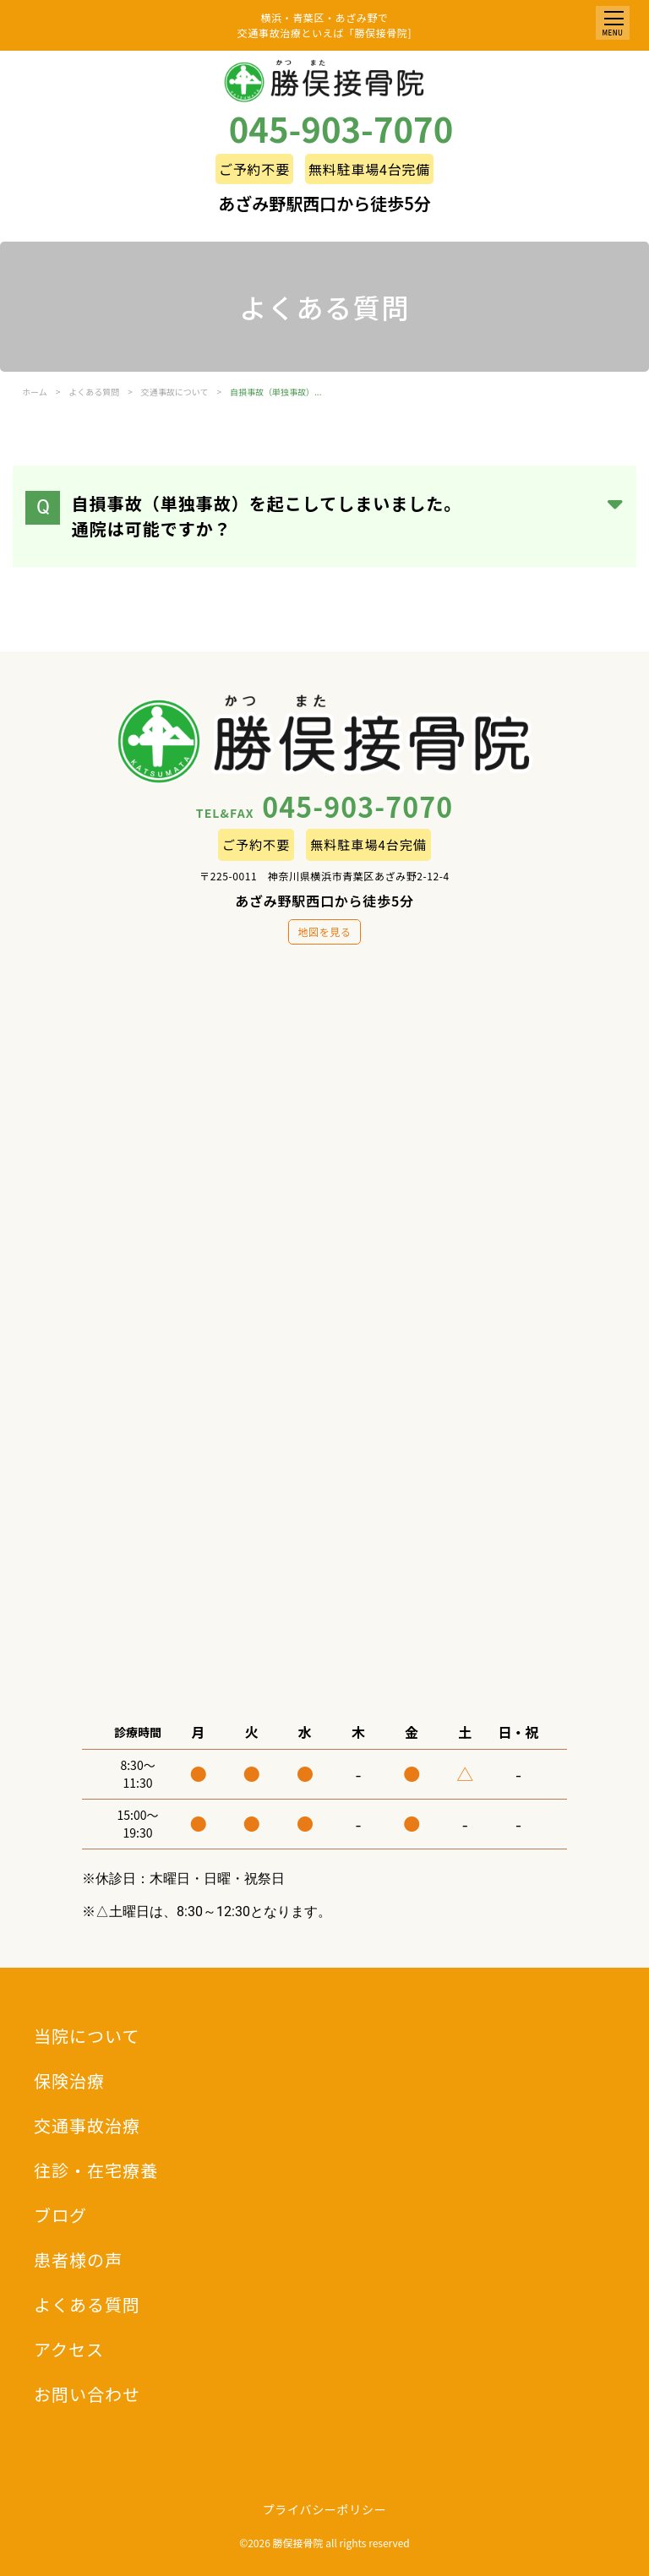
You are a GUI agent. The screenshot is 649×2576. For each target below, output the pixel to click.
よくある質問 (87, 2304)
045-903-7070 (341, 128)
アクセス (69, 2349)
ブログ (60, 2215)
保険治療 (69, 2080)
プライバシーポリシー (325, 2509)
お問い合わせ (87, 2394)
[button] (613, 23)
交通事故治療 (87, 2125)
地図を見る (324, 931)
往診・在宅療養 (96, 2170)
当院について (86, 2035)
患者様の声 (78, 2259)
